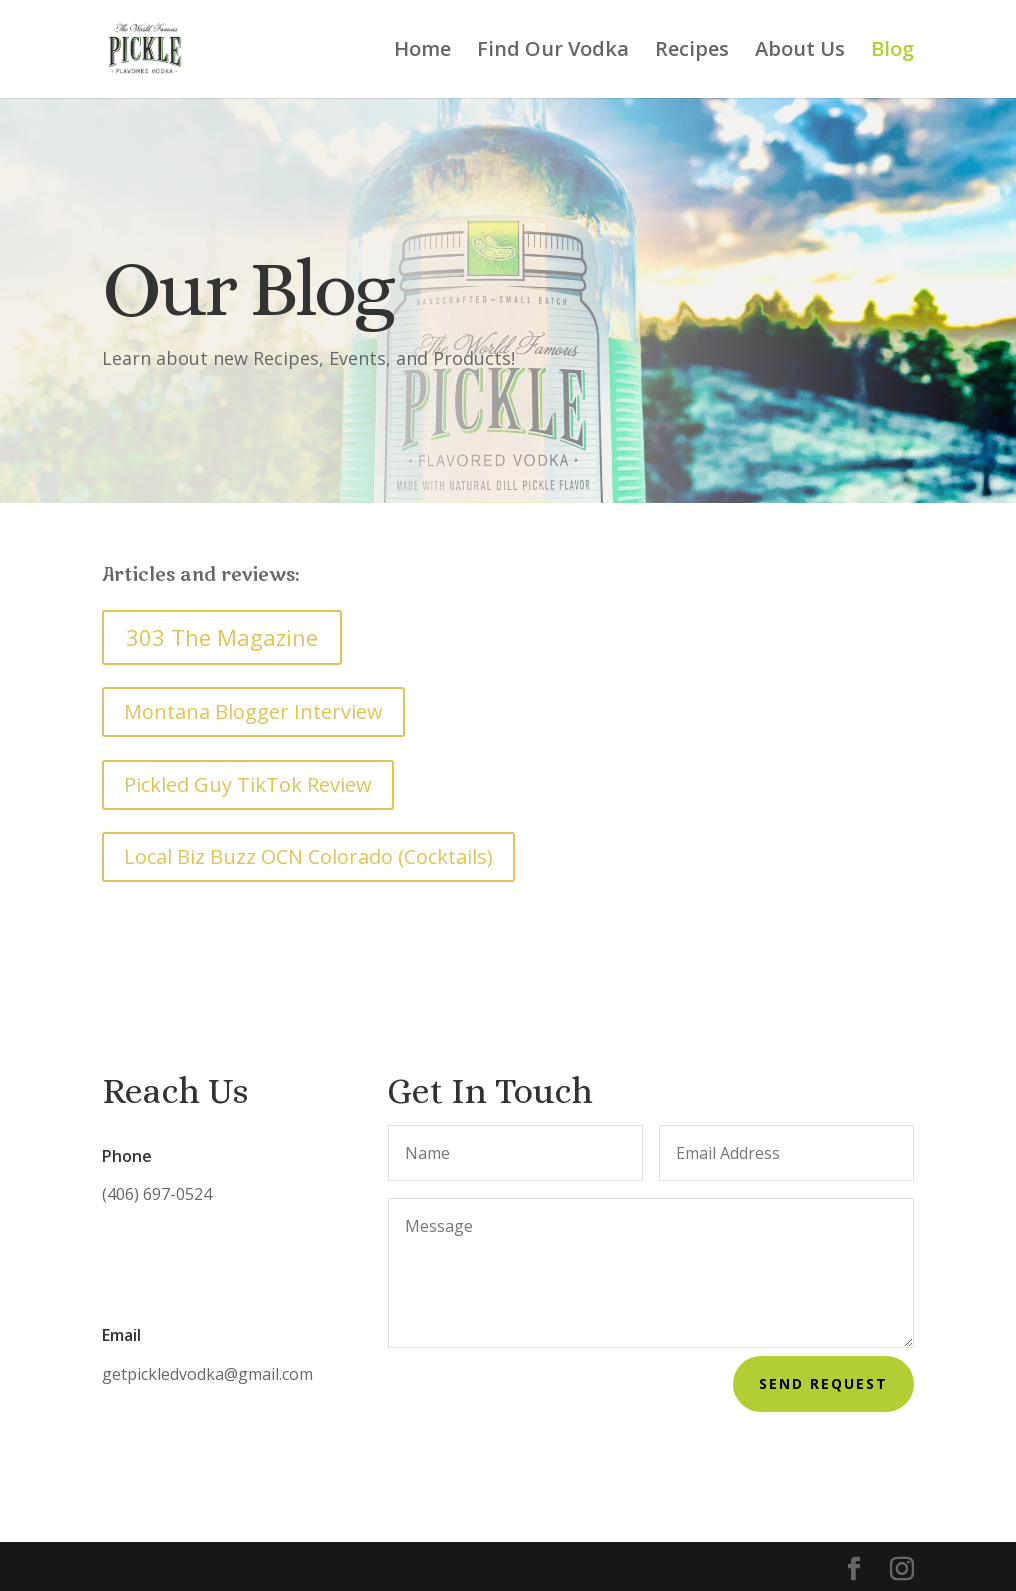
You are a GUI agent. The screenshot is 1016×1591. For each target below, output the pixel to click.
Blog (892, 52)
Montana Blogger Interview (253, 711)
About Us (800, 52)
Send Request (823, 1383)
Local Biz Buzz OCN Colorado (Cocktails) (308, 856)
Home (422, 52)
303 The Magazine (222, 637)
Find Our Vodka (553, 52)
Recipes (692, 52)
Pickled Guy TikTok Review (248, 784)
